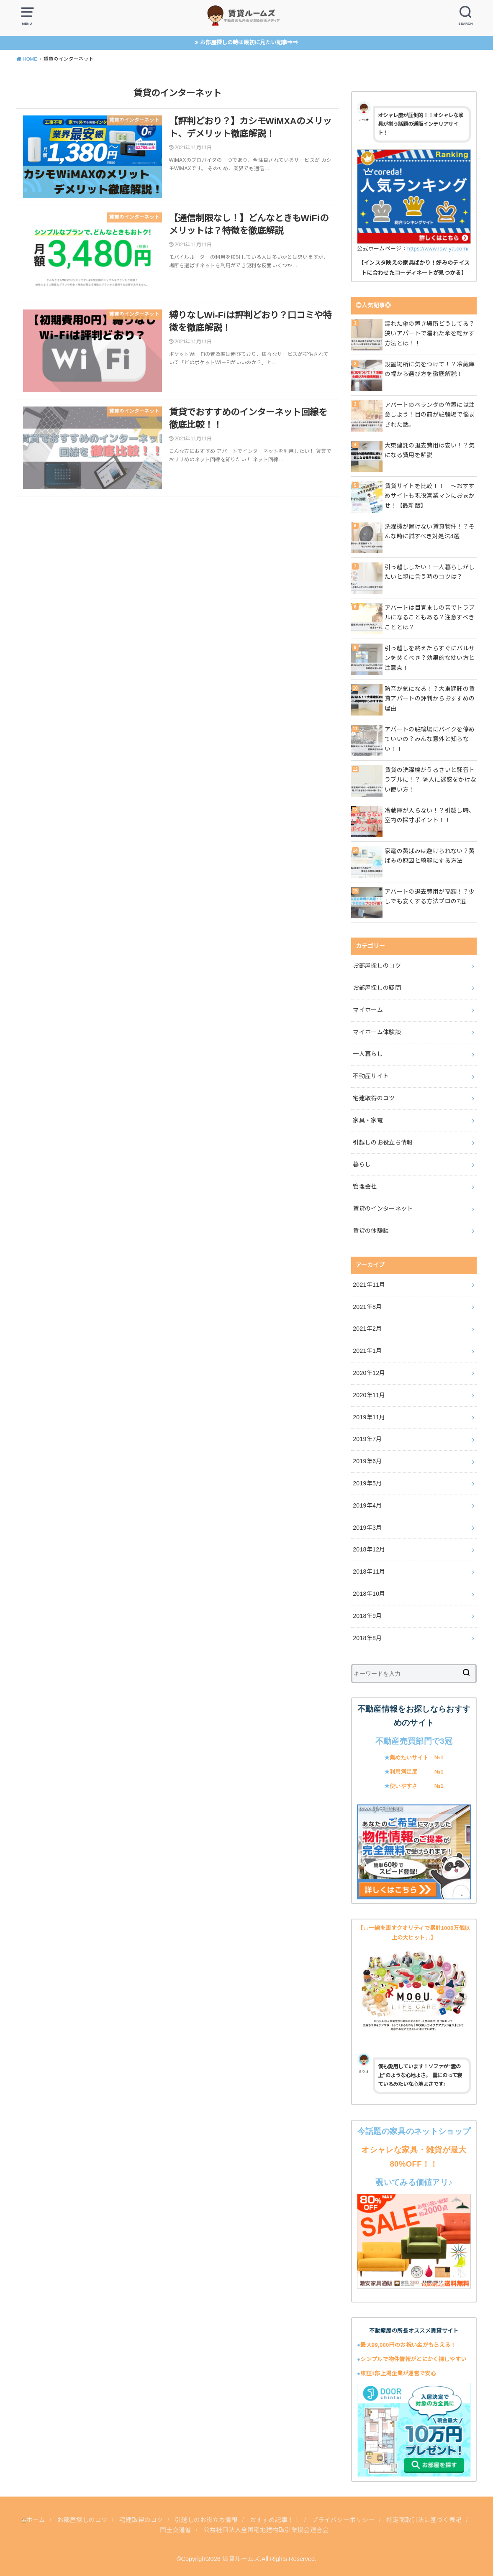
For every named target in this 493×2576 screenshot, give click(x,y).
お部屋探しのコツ (377, 965)
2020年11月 (369, 1395)
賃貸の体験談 (371, 1230)
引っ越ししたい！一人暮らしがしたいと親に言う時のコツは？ (430, 572)
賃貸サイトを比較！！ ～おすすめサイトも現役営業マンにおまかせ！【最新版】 (430, 496)
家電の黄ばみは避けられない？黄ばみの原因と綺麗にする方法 (430, 856)
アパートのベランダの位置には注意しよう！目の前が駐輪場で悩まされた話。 (430, 414)
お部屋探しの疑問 (377, 987)
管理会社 (365, 1186)
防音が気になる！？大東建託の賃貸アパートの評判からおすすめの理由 (430, 698)
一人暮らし (368, 1053)
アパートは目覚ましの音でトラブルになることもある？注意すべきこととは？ (430, 617)
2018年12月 (369, 1549)
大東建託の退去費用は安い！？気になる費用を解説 (430, 450)
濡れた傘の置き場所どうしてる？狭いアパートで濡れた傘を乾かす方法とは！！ (430, 333)
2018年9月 (367, 1616)
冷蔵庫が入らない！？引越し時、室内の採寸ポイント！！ (430, 815)
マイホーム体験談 (377, 1032)
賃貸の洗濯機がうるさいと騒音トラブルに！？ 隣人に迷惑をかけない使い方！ (431, 780)
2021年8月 (367, 1306)
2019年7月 (367, 1439)
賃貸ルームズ (241, 2559)
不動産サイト (371, 1076)
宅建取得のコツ (374, 1098)
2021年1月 (367, 1350)
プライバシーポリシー (344, 2520)
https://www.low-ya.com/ (438, 248)
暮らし (362, 1164)
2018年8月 (367, 1638)
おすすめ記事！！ (275, 2520)
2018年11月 (369, 1571)
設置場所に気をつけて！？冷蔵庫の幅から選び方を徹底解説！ (430, 369)
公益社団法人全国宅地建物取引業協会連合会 (266, 2530)
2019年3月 (367, 1527)
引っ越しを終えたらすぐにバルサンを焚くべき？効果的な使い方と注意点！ (430, 658)
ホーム (33, 2520)
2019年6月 (367, 1461)
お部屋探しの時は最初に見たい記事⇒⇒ (249, 42)
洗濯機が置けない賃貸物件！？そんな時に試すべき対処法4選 (430, 531)
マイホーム (368, 1010)
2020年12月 (369, 1373)
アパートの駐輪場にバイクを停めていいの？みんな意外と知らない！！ (430, 739)
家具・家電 (368, 1120)
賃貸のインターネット (383, 1208)
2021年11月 (369, 1284)
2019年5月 (367, 1483)
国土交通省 (175, 2530)
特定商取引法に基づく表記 (424, 2520)
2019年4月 (367, 1505)
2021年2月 (367, 1328)
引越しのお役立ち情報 (383, 1142)
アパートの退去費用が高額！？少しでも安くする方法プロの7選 (430, 896)
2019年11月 (369, 1417)
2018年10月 (369, 1593)
